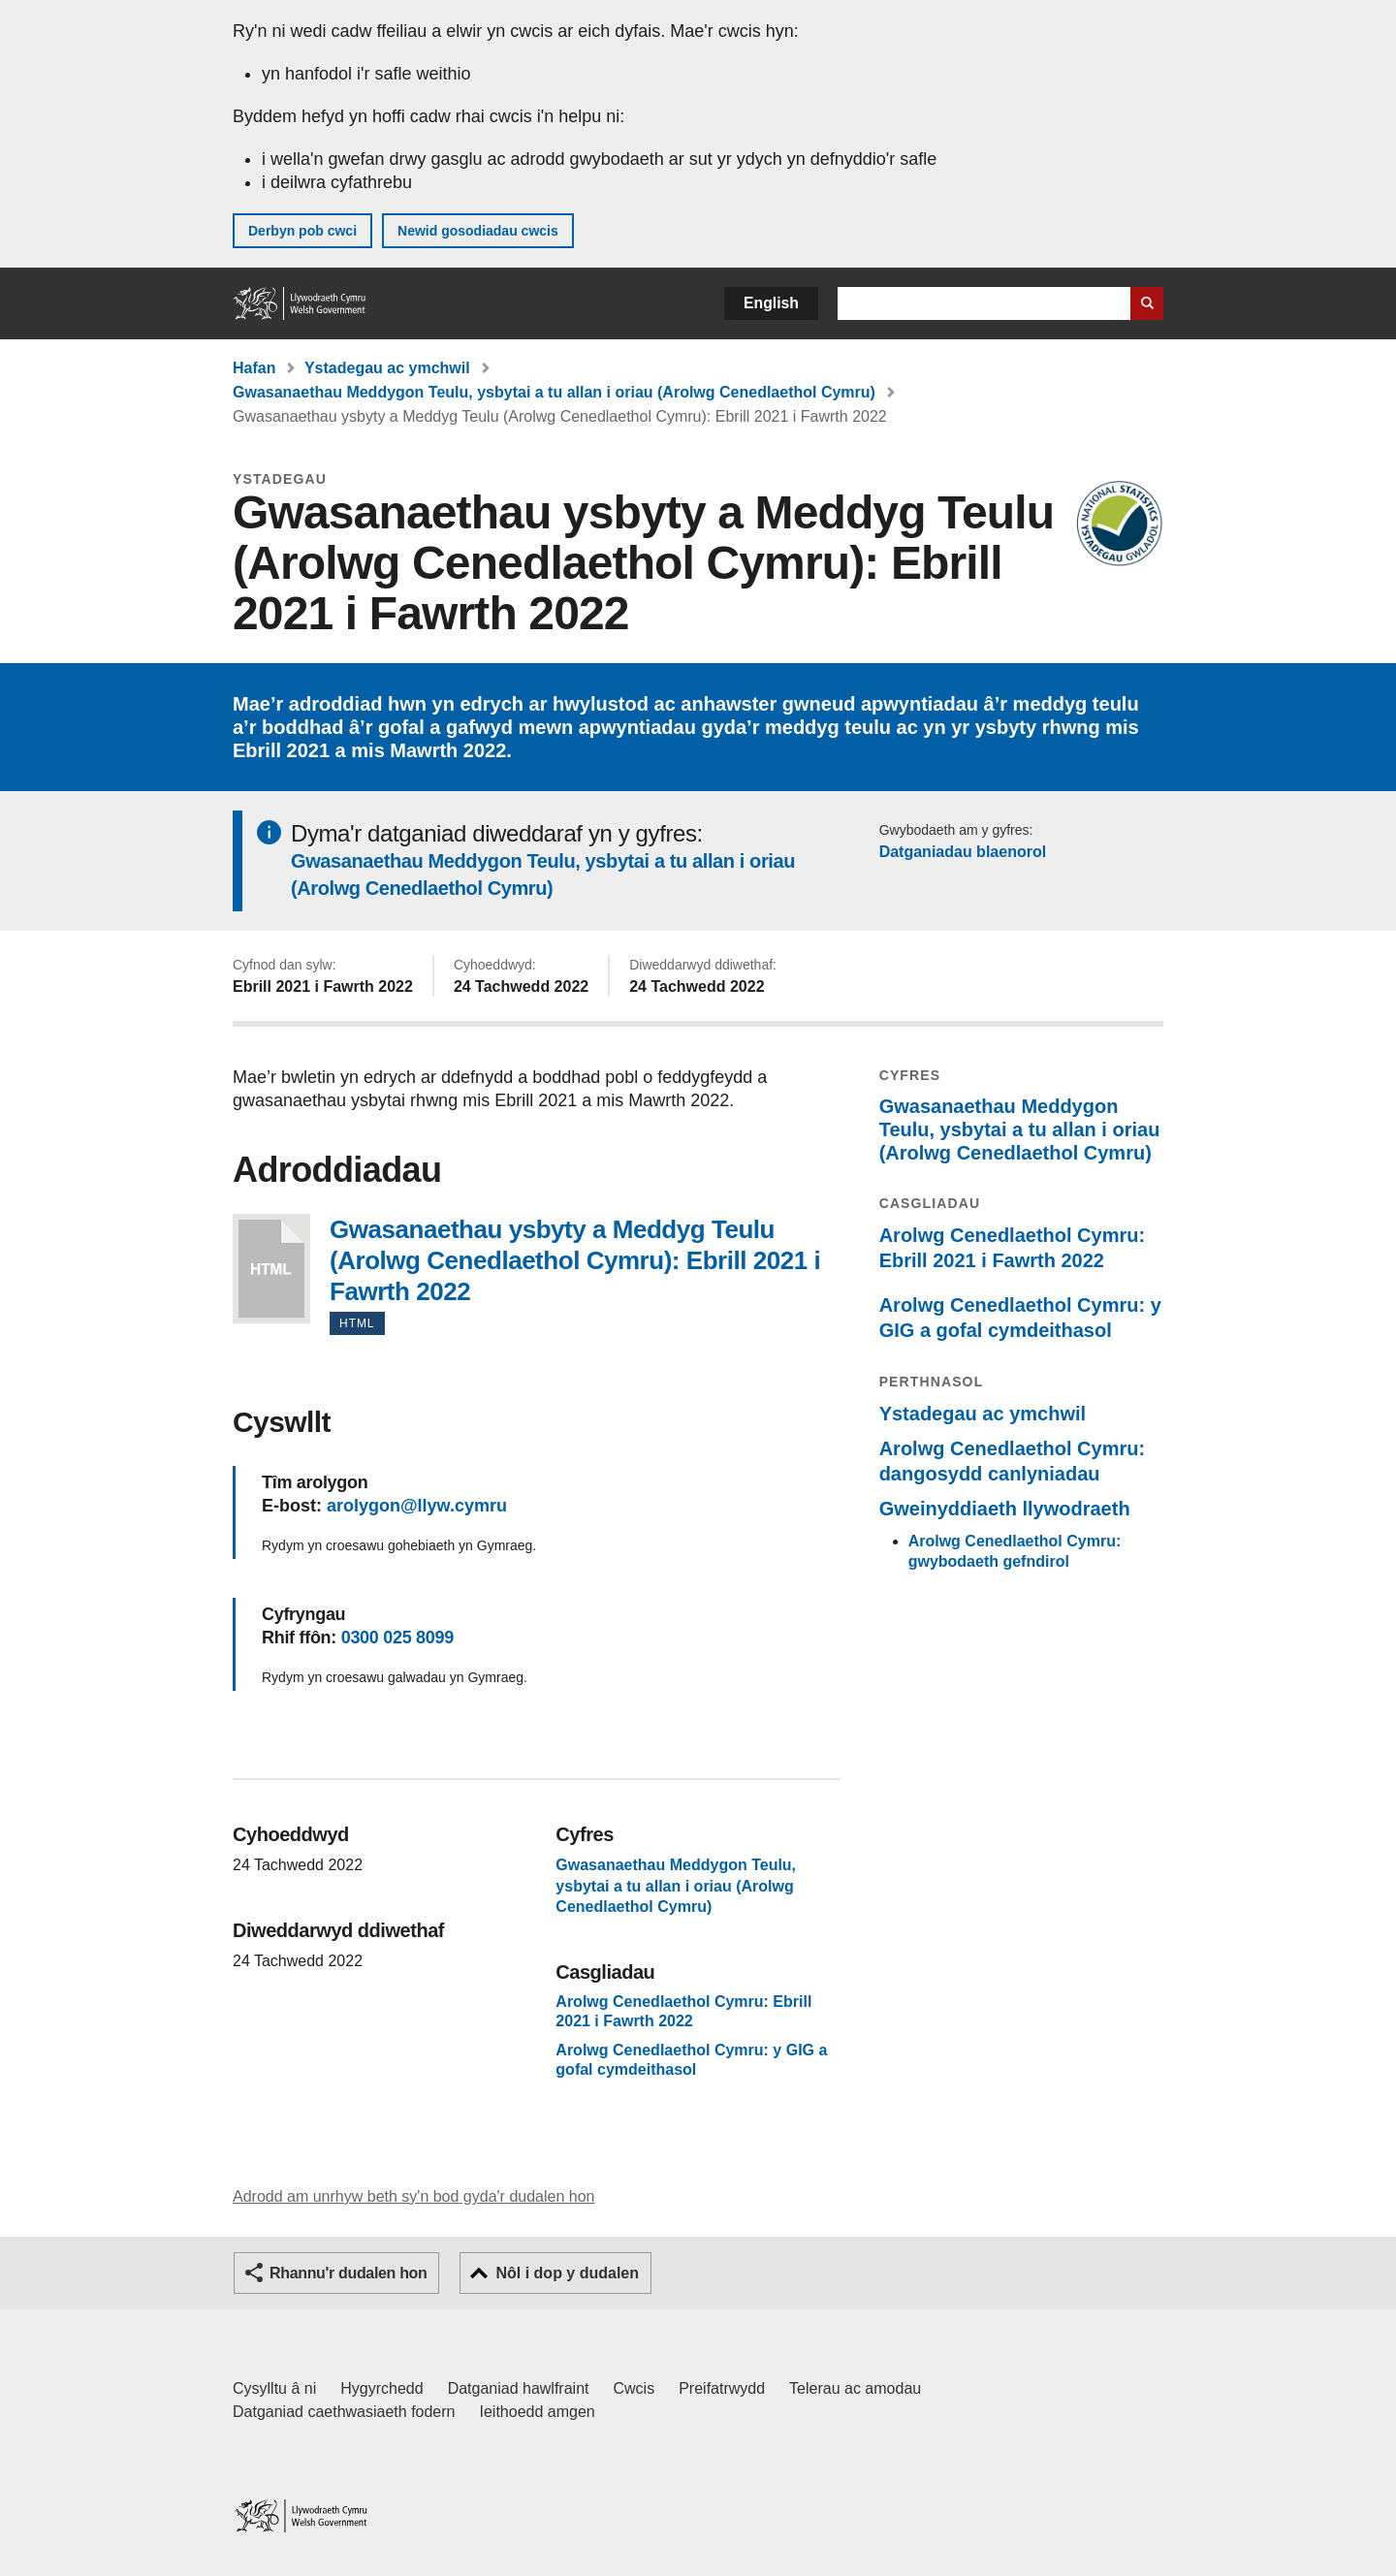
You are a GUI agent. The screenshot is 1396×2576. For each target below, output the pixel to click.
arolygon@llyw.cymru (417, 1505)
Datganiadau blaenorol (962, 851)
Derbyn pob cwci (302, 231)
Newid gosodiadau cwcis (477, 231)
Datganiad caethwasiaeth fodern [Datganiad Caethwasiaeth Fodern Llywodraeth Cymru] (344, 2411)
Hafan (254, 368)
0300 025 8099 (397, 1637)
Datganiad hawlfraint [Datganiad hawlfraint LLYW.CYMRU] (518, 2388)
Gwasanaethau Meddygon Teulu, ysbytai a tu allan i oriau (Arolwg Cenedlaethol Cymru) (554, 392)
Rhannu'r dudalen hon (348, 2273)
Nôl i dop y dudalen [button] (567, 2273)
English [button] (771, 303)
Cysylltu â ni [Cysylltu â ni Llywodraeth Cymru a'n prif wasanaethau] (274, 2388)
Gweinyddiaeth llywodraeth (1004, 1508)
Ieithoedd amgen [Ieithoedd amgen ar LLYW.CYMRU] (537, 2411)
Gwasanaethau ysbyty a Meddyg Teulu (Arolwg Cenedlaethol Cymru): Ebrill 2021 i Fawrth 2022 (271, 1268)
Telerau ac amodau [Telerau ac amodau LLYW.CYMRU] (855, 2388)
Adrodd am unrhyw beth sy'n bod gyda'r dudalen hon (413, 2196)
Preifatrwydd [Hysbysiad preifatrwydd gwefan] (722, 2388)
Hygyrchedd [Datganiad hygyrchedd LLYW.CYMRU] (381, 2388)
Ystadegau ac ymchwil (387, 368)
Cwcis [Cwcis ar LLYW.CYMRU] (634, 2388)
